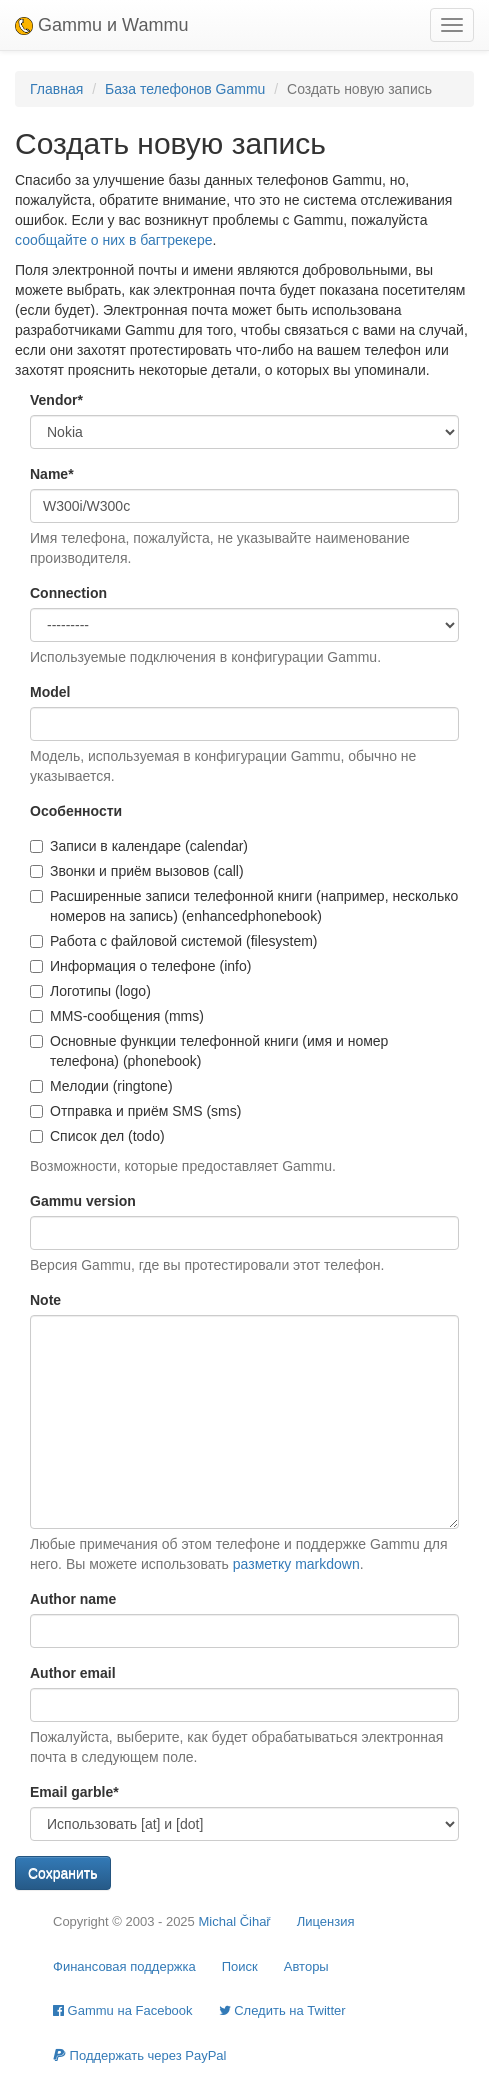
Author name (73, 1599)
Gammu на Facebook (123, 2010)
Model (50, 692)
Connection (68, 593)
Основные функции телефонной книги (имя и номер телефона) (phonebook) (209, 1051)
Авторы (306, 1966)
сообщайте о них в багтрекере (113, 240)
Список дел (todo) (97, 1136)
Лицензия (326, 1921)
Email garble (74, 1792)
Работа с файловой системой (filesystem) (174, 941)
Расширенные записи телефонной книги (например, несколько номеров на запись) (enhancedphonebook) (244, 906)
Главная (56, 89)
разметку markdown (296, 1564)
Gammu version (83, 1201)
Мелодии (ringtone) (101, 1086)
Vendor (56, 400)
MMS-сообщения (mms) (117, 1016)
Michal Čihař (234, 1921)
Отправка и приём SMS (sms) (135, 1111)
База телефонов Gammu (185, 89)
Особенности (76, 811)
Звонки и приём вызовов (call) (137, 871)
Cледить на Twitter (282, 2010)
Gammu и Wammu (101, 25)
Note (45, 1300)
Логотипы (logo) (90, 991)
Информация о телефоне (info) (140, 966)
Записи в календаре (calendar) (139, 846)
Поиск (240, 1966)
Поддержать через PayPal (139, 2055)
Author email (73, 1673)
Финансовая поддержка (124, 1966)
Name (52, 474)
